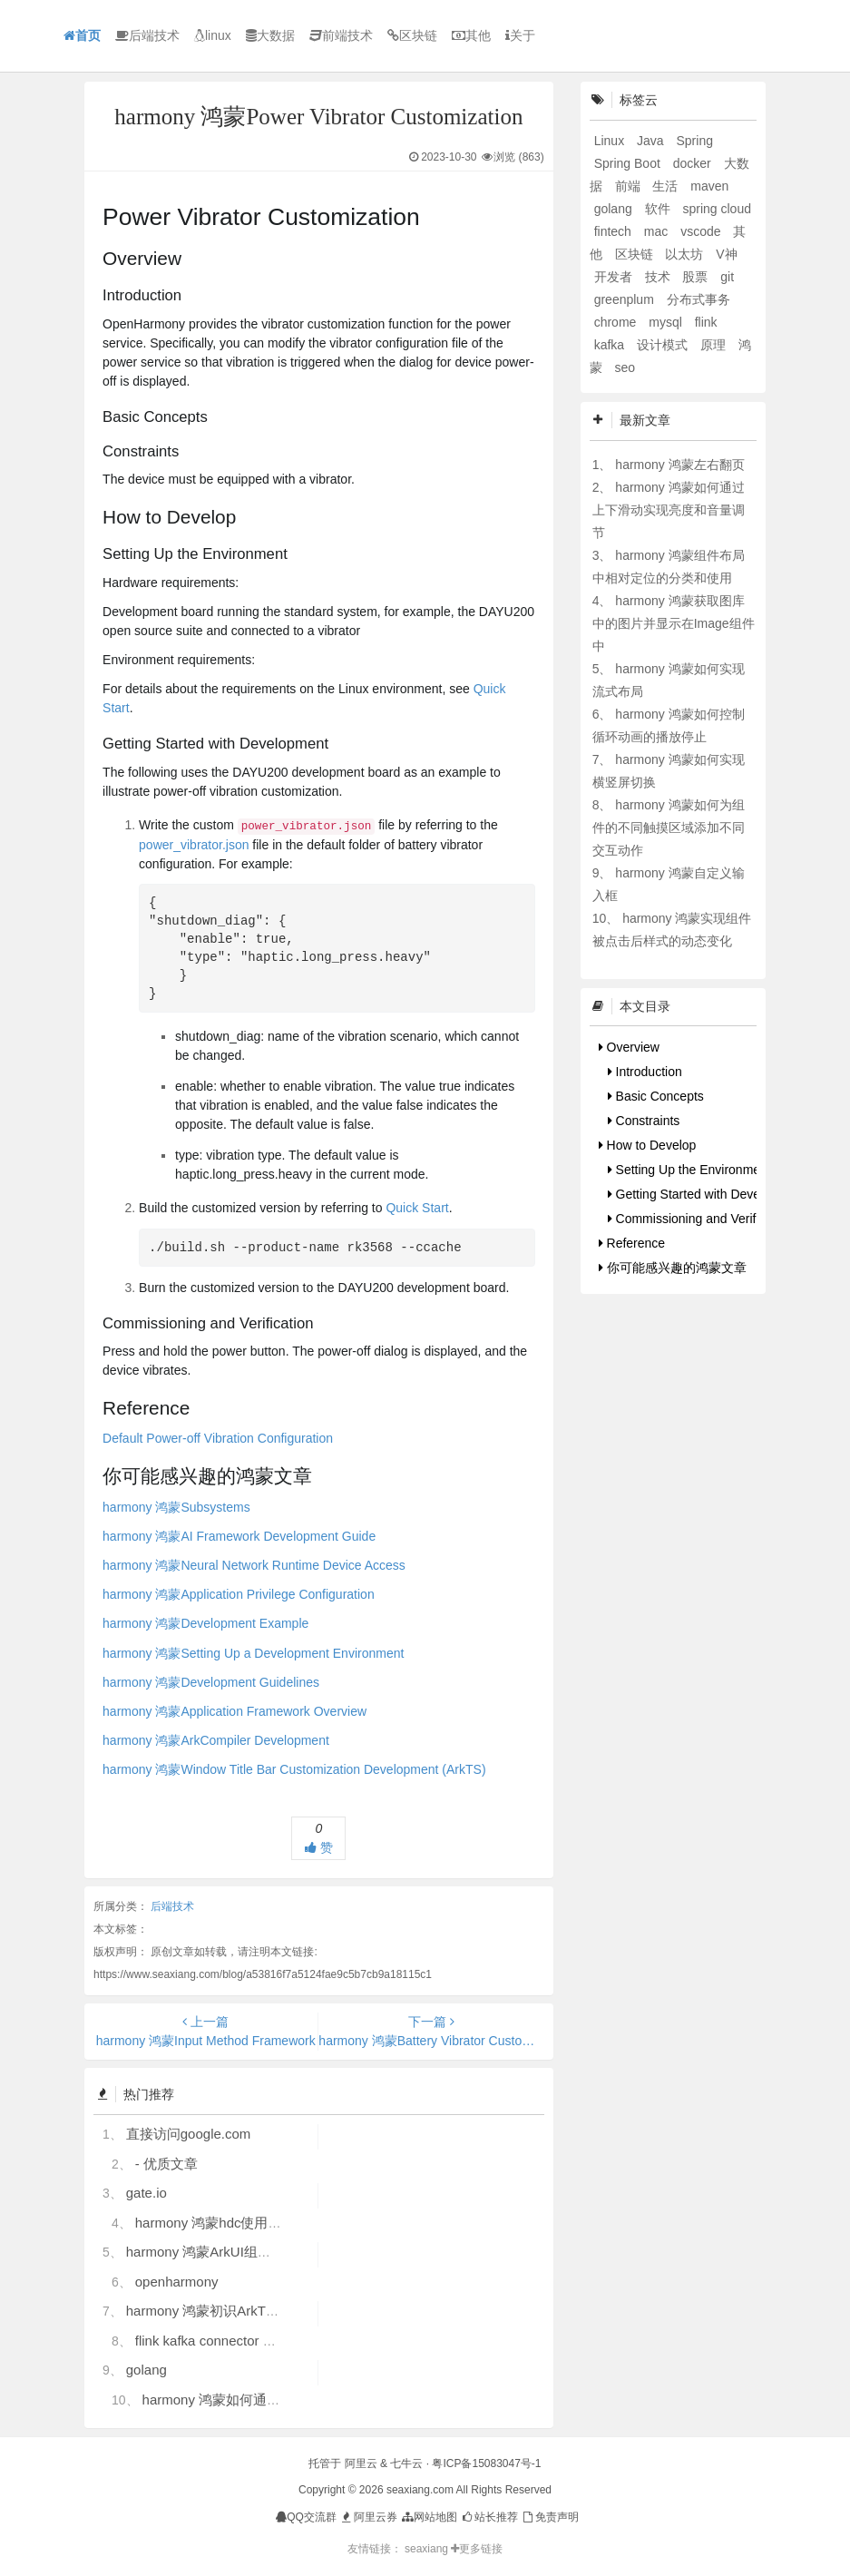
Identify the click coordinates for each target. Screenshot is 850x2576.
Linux (611, 140)
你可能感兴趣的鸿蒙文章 (673, 1267)
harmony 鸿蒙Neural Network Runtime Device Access (254, 1565)
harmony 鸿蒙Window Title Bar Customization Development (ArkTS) (294, 1769)
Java (652, 140)
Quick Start (417, 1207)
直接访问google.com (188, 2133)
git (727, 276)
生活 (666, 186)
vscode (702, 231)
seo (625, 367)
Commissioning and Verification (700, 1218)
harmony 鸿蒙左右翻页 (679, 464)
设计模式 (664, 345)
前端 (629, 186)
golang (146, 2369)
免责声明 (549, 2517)
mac (657, 231)
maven (709, 186)
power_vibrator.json (194, 844)
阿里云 (361, 2463)
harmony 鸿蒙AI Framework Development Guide (239, 1536)
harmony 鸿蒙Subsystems (176, 1507)
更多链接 (477, 2548)
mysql (667, 322)
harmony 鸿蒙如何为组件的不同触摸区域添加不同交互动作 (668, 827)
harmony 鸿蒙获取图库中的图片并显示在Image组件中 (673, 623)
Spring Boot (629, 163)
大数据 (270, 35)
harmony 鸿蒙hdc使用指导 (215, 2222)
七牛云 (406, 2463)
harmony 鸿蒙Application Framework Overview (234, 1711)
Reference (632, 1243)
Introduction (645, 1071)
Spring (694, 140)
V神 (726, 254)
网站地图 (428, 2517)
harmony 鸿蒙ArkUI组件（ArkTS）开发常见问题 (272, 2251)
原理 (714, 345)
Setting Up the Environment (689, 1169)
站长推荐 (489, 2517)
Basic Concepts (656, 1096)
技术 (659, 276)
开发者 (615, 276)
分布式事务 (698, 299)
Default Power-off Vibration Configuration (218, 1438)
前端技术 (341, 35)
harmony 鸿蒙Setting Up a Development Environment (253, 1653)
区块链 (412, 35)
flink (706, 322)
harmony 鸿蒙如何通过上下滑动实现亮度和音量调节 (668, 510)
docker (694, 163)
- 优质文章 (166, 2163)
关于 (520, 35)
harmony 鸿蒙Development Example (205, 1623)
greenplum (626, 299)
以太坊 (686, 254)
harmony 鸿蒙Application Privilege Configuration (239, 1594)
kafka (611, 345)
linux (212, 35)
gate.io (146, 2192)
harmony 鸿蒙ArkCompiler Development (216, 1740)
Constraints (644, 1120)
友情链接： (374, 2548)
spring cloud (716, 208)
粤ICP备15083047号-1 (486, 2463)
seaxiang (428, 2548)
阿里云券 (367, 2517)
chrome (617, 322)
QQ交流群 (306, 2517)
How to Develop (648, 1145)
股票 (696, 276)
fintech (614, 231)
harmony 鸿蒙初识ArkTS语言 (214, 2310)
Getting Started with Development (707, 1194)
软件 (659, 208)
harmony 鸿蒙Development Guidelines (211, 1682)
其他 (471, 35)
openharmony (177, 2281)
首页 (82, 35)
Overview (629, 1047)
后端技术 (147, 35)
